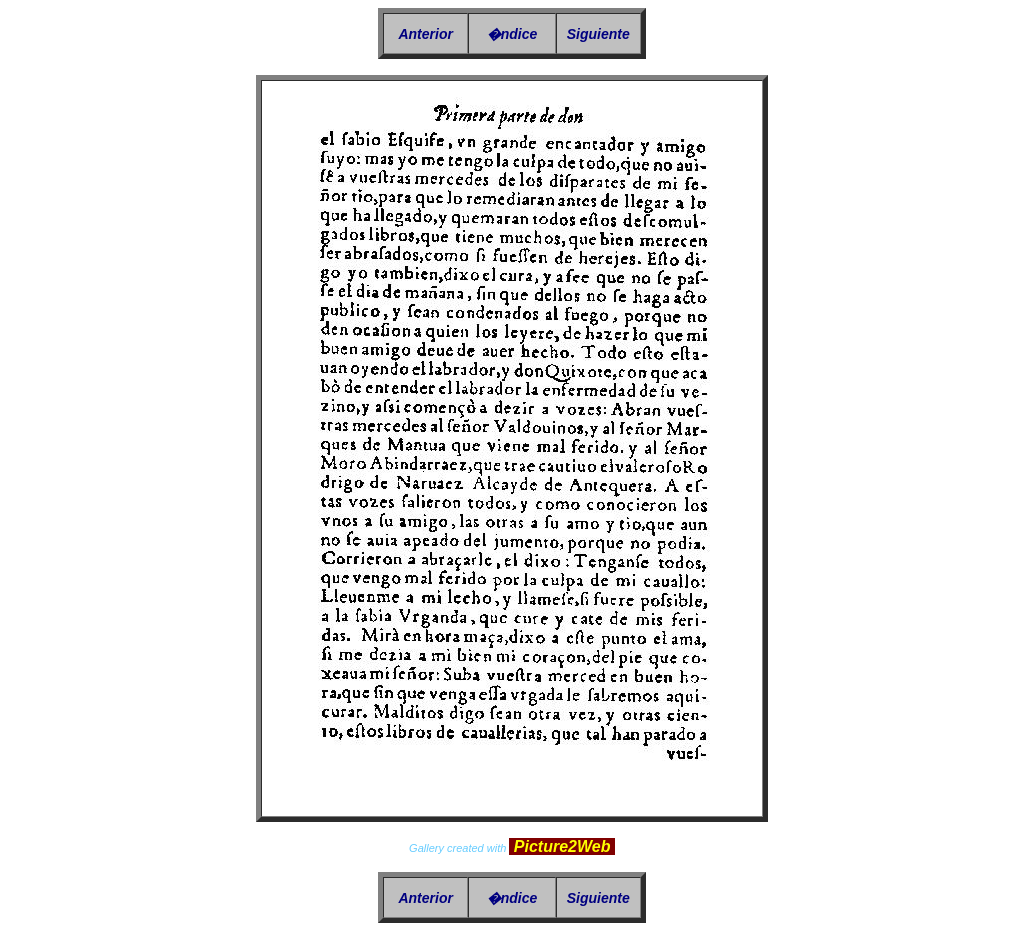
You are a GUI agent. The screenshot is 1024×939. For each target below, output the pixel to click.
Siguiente (598, 34)
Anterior (425, 34)
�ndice (512, 34)
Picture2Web (562, 846)
